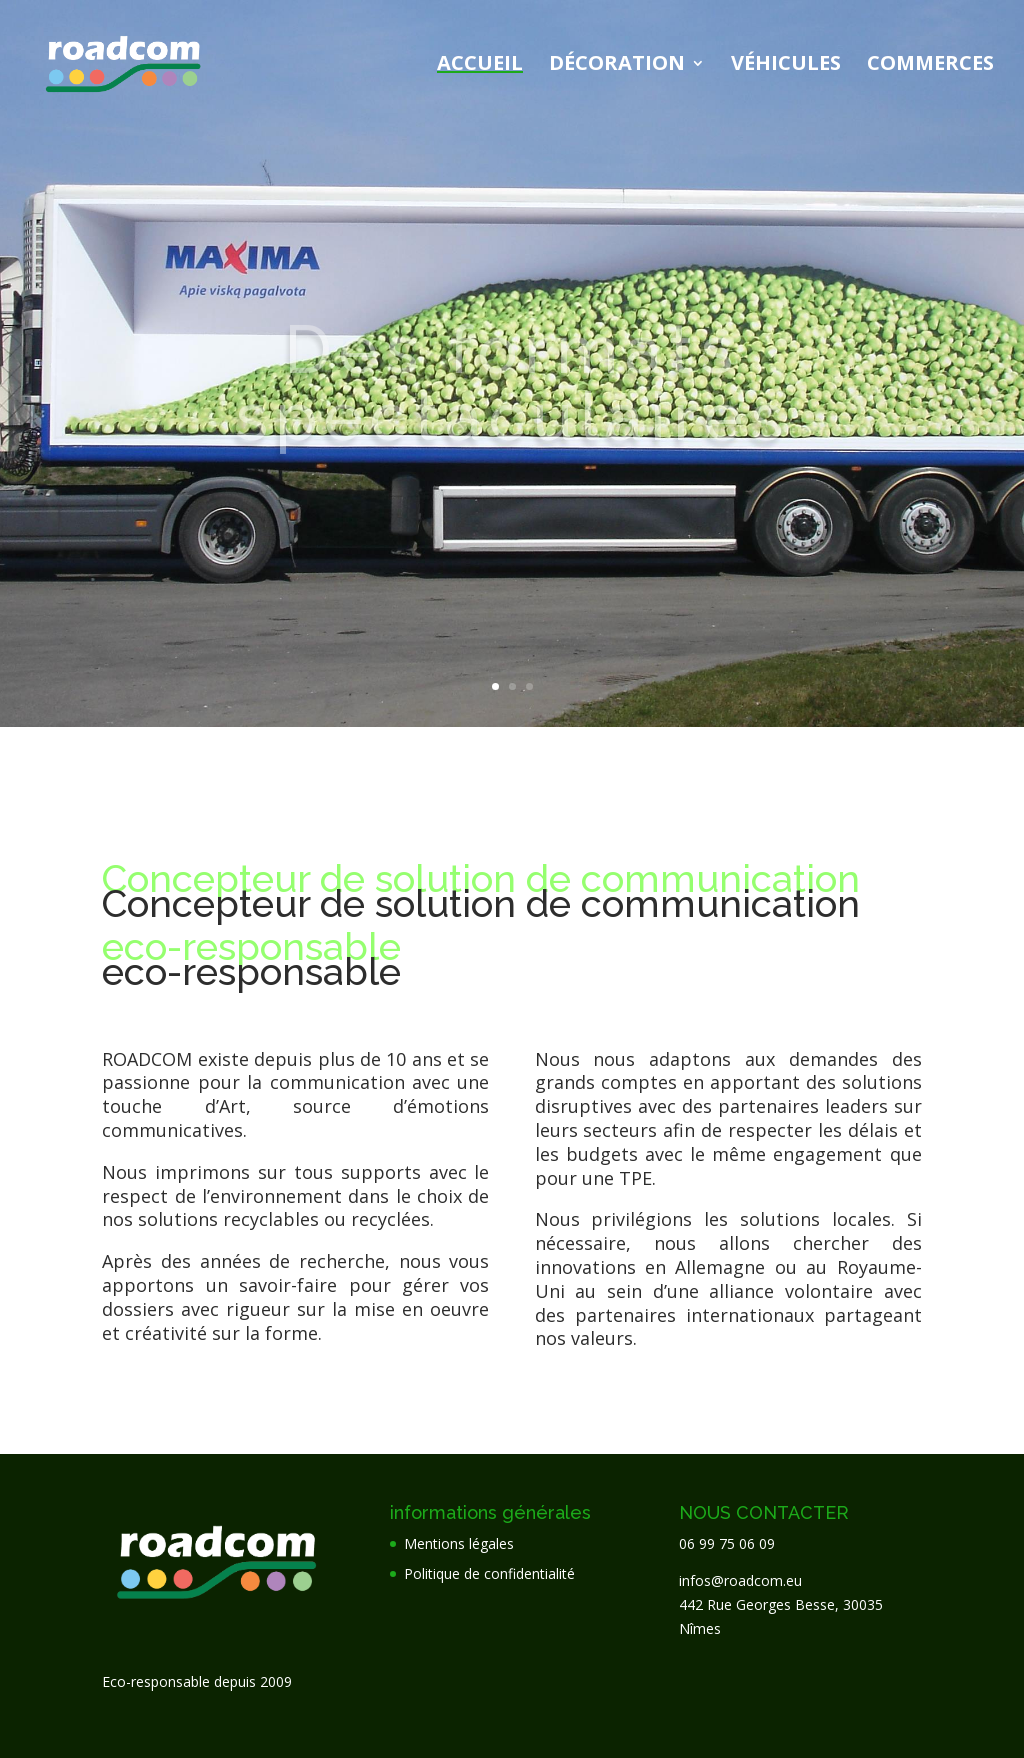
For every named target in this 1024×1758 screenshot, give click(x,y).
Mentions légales (459, 1543)
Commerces (930, 66)
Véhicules (786, 66)
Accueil (480, 66)
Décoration (617, 66)
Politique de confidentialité (489, 1573)
